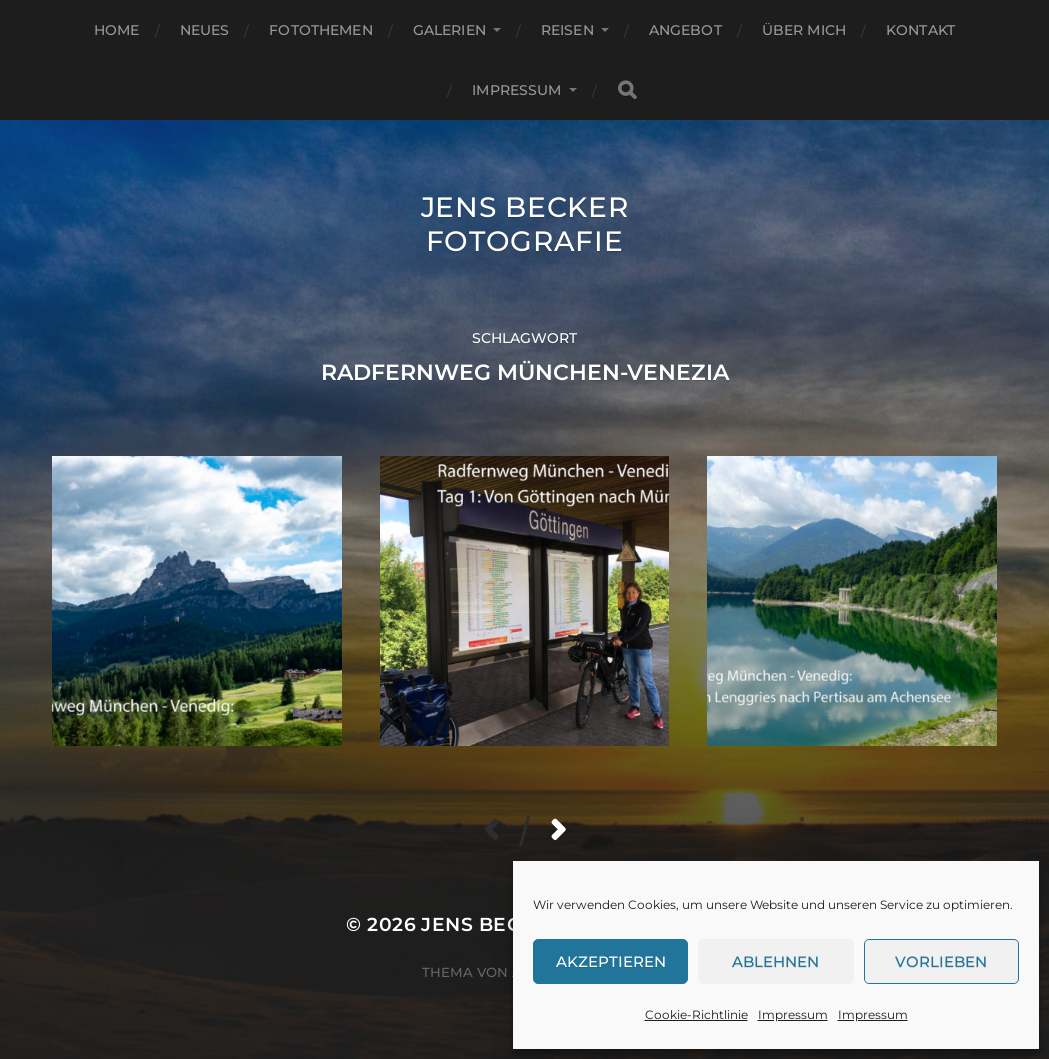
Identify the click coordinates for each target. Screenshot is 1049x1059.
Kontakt (920, 30)
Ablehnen (775, 961)
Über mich (804, 30)
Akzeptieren (611, 961)
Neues (205, 30)
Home (117, 30)
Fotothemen (320, 30)
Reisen (567, 30)
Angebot (685, 30)
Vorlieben (941, 961)
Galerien (449, 30)
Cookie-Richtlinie (696, 1014)
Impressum (793, 1014)
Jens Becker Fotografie (525, 224)
